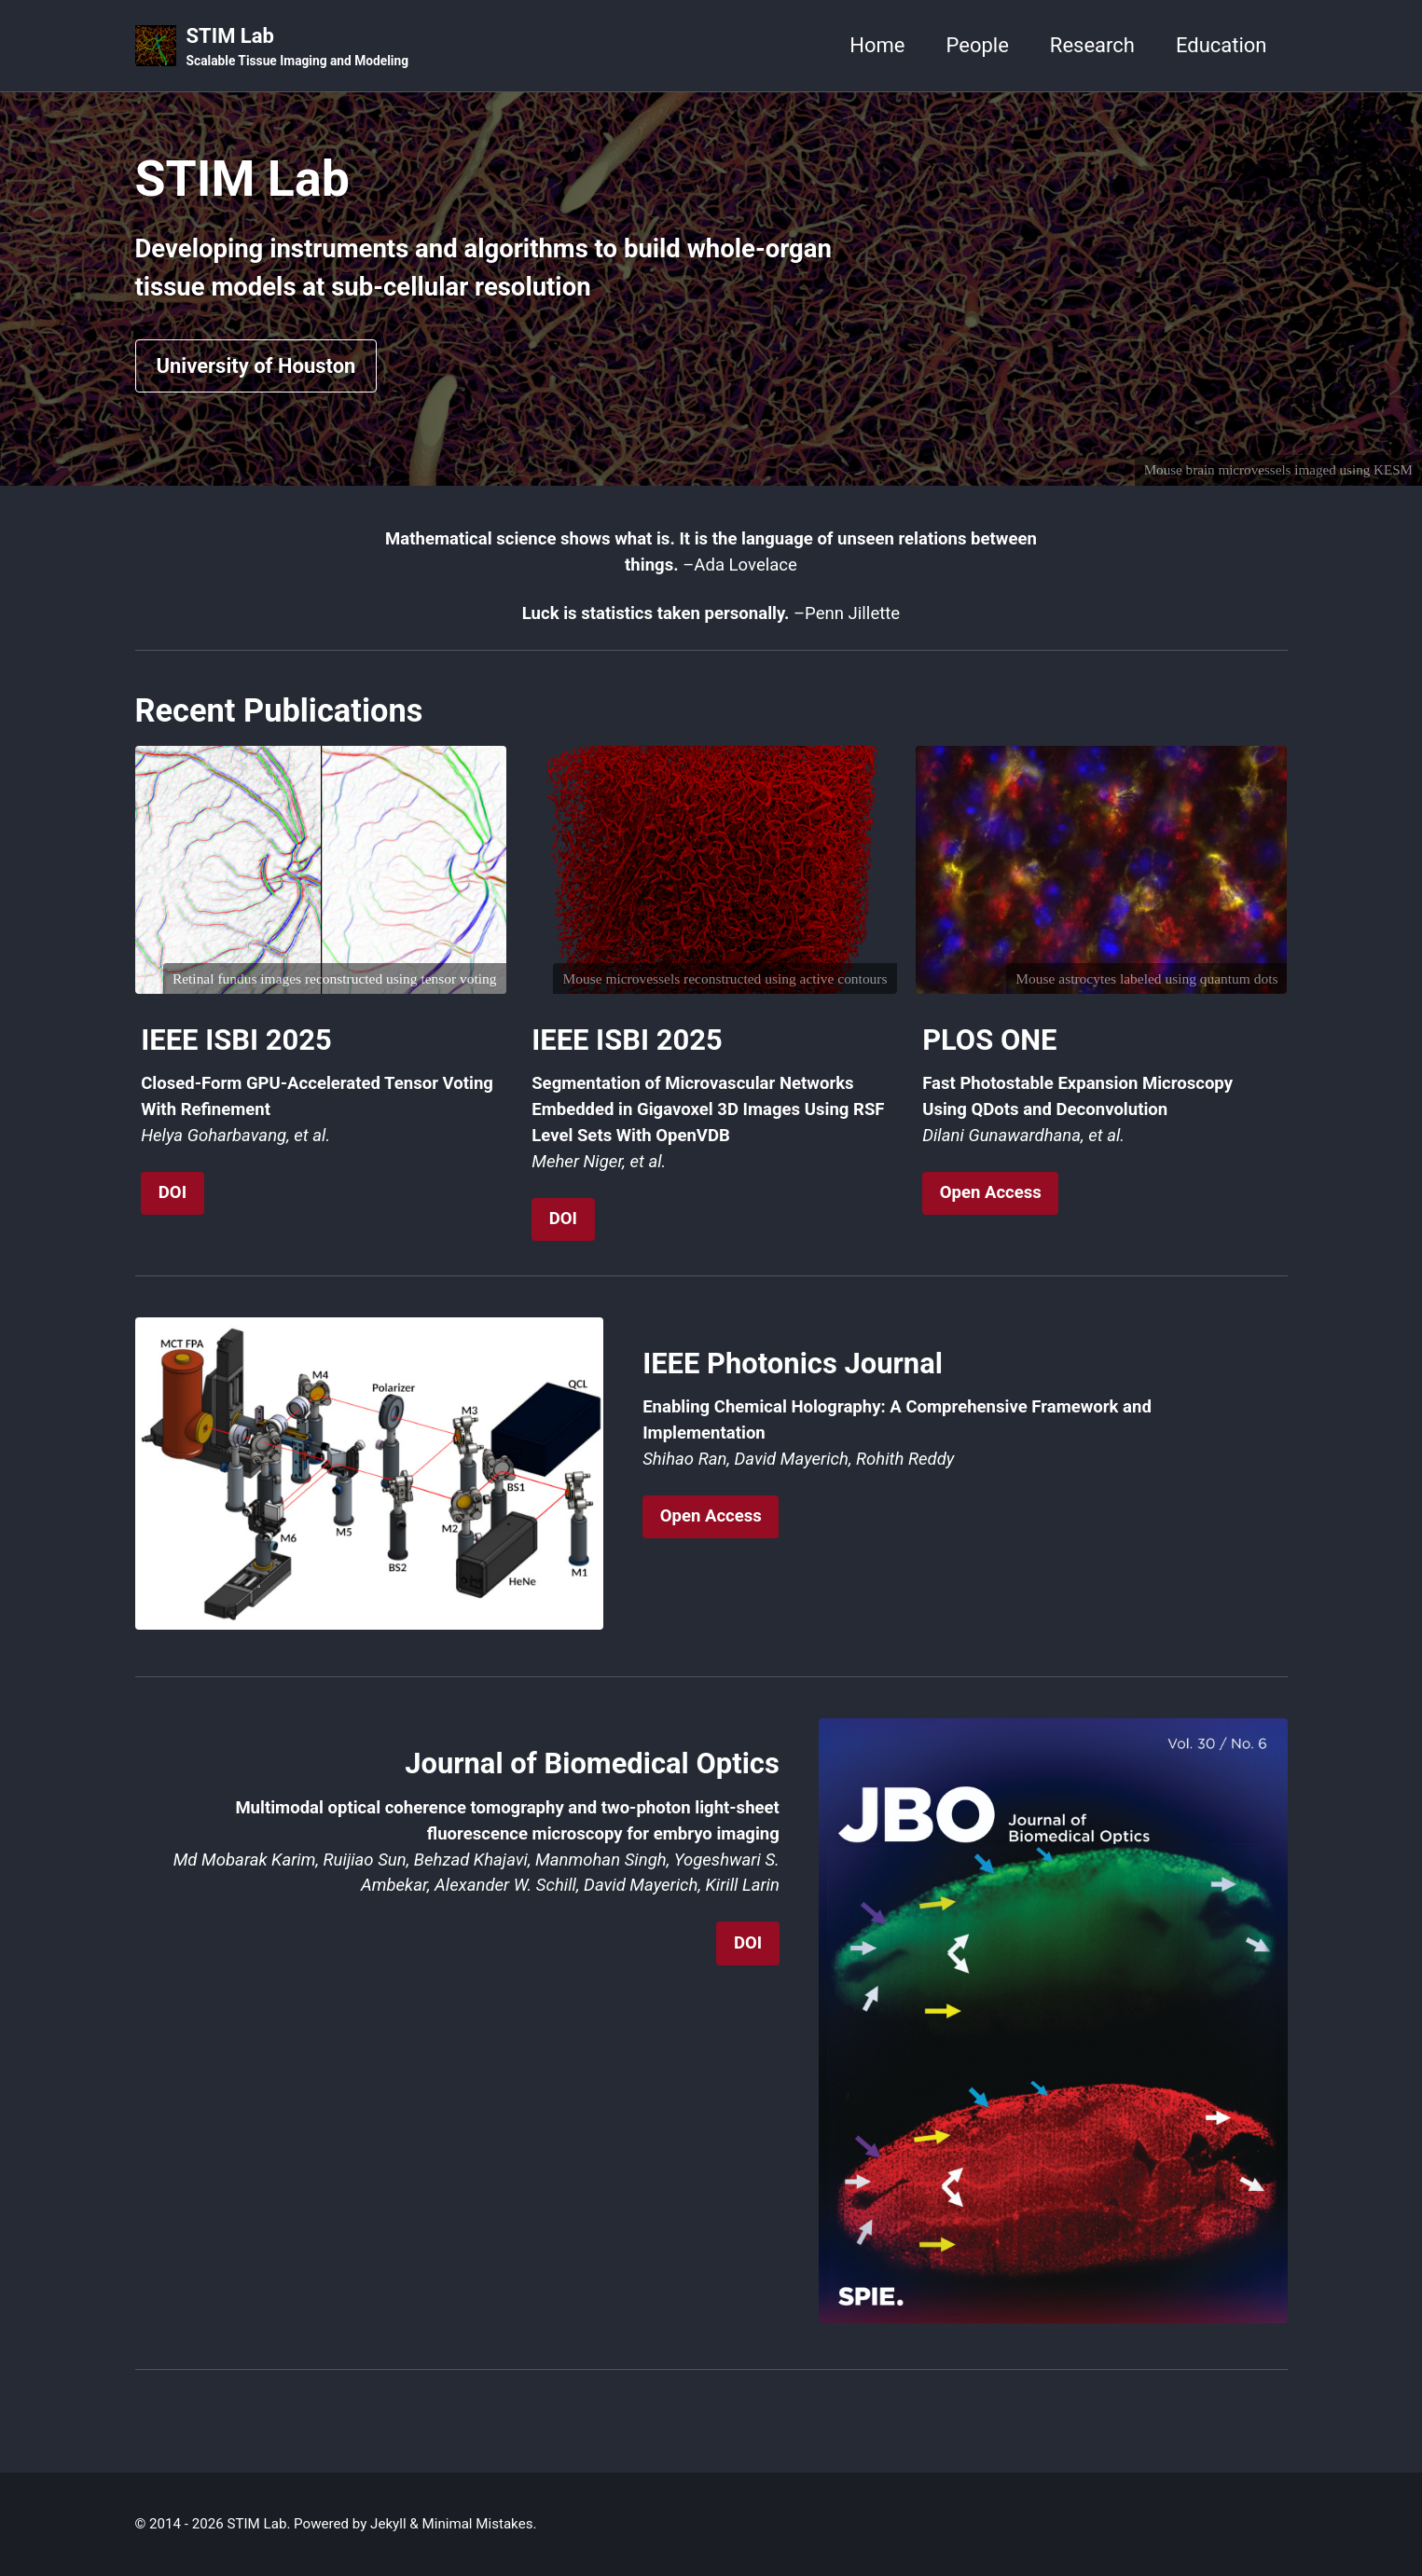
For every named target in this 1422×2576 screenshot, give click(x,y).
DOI (172, 1192)
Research (1092, 45)
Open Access (991, 1192)
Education (1221, 45)
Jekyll (388, 2523)
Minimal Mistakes (477, 2523)
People (977, 45)
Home (876, 45)
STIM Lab (297, 47)
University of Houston (256, 366)
